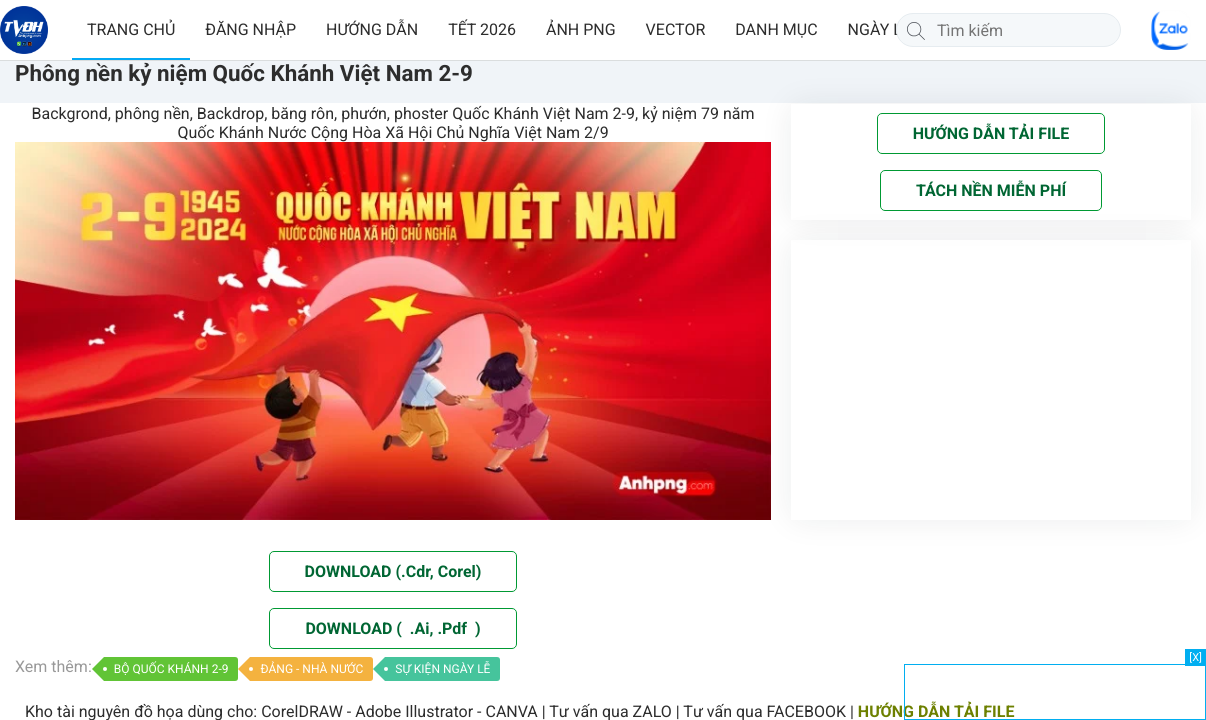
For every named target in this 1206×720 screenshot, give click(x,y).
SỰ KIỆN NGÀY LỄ (442, 669)
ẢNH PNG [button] (581, 29)
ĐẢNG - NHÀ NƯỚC (311, 669)
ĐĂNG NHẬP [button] (250, 29)
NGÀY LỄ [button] (879, 29)
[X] (1195, 657)
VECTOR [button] (676, 29)
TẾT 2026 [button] (482, 29)
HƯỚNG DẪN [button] (372, 29)
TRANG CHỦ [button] (131, 29)
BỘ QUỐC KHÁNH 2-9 (171, 669)
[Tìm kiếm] (916, 30)
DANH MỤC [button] (776, 29)
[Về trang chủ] (24, 30)
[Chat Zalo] (1171, 30)
